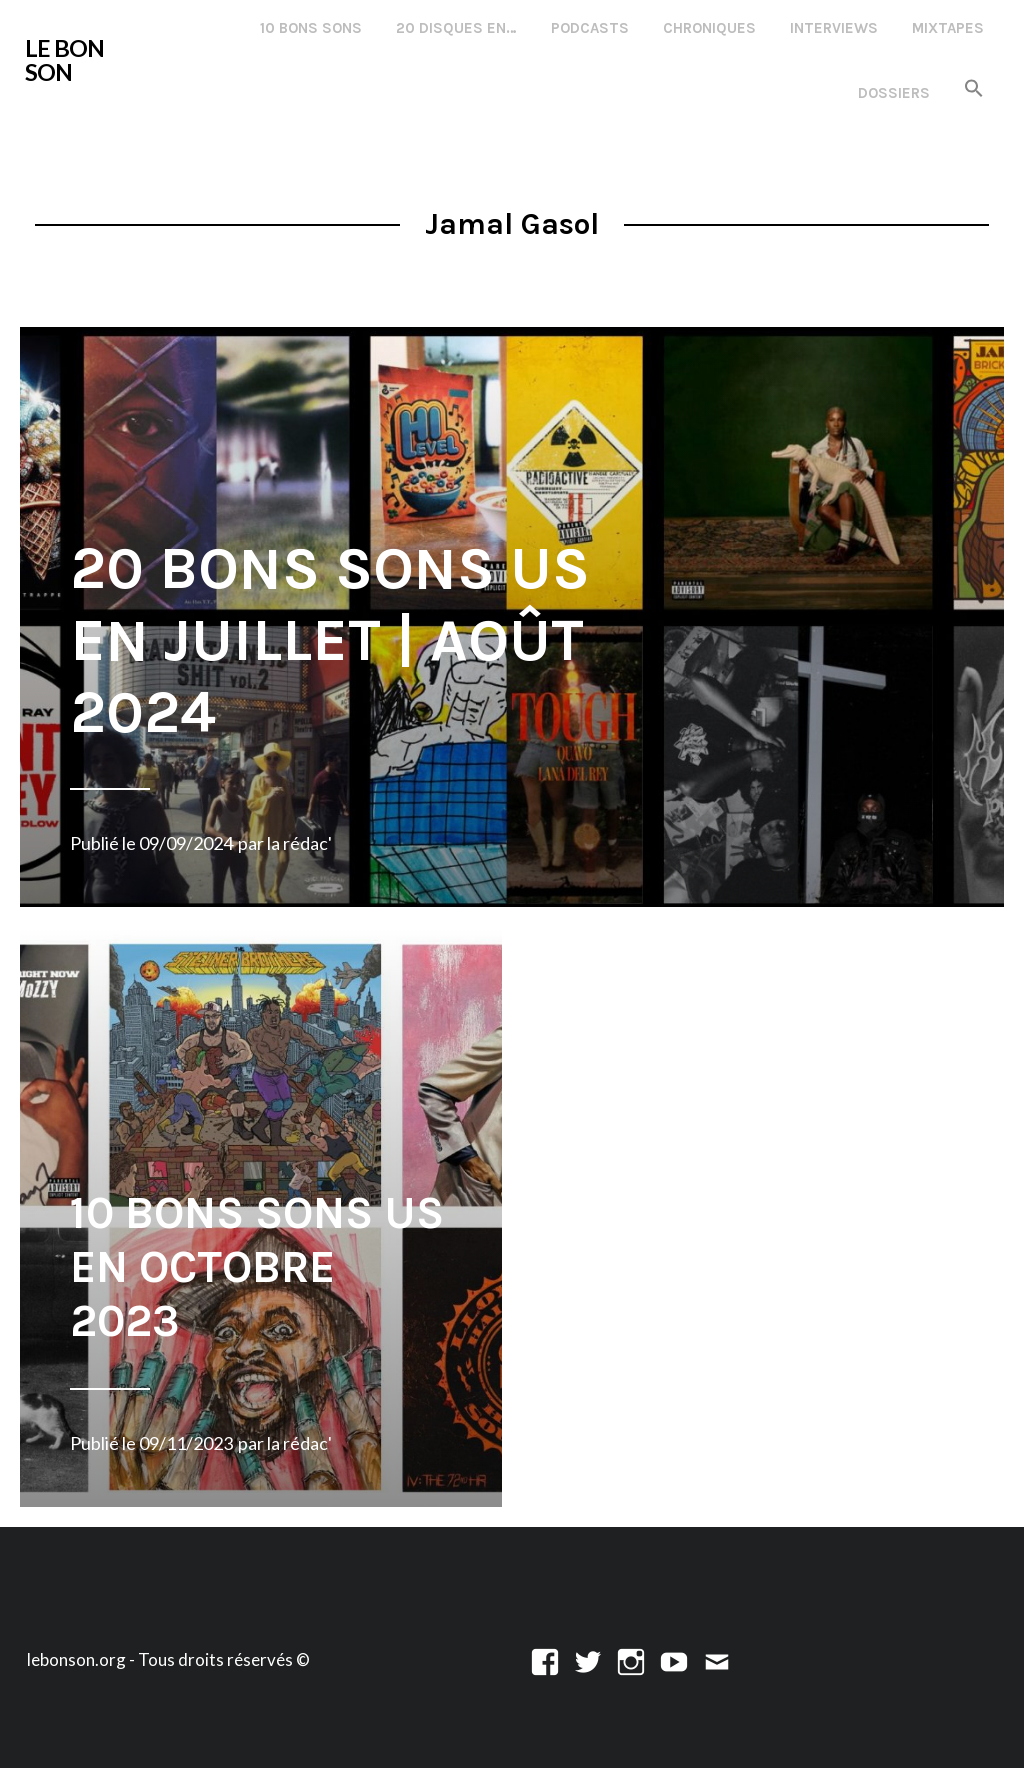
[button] (974, 89)
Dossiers (894, 93)
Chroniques (709, 28)
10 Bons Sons (311, 28)
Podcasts (590, 28)
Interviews (834, 28)
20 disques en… (456, 28)
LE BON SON (64, 60)
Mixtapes (948, 28)
